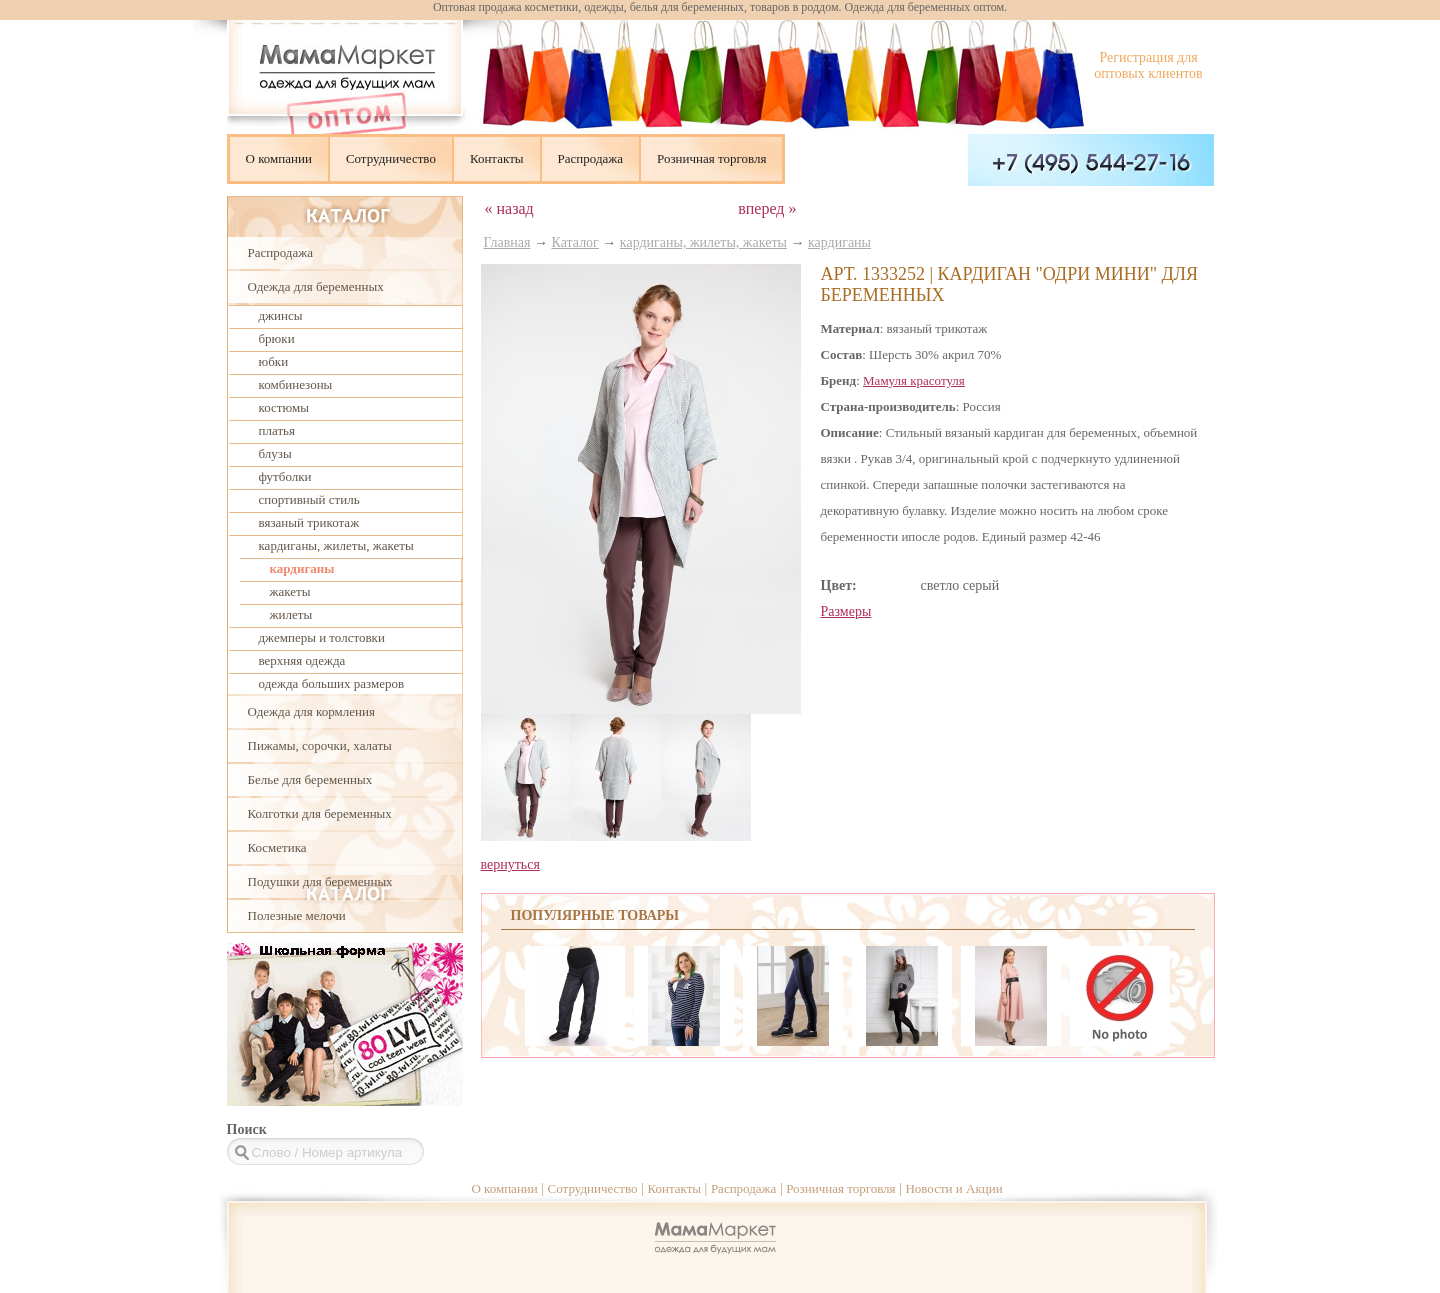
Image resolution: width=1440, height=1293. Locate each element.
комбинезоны (296, 384)
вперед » (767, 208)
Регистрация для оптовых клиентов (1148, 65)
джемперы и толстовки (322, 637)
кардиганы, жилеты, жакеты (336, 545)
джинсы (281, 315)
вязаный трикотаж (309, 522)
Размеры (846, 611)
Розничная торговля (711, 158)
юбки (274, 361)
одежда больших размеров (332, 683)
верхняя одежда (302, 660)
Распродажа (591, 158)
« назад (509, 208)
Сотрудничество (391, 158)
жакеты (290, 591)
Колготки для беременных (320, 813)
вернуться (510, 864)
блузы (275, 453)
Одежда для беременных (316, 286)
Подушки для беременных (320, 881)
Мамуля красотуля (914, 380)
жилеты (291, 614)
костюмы (284, 407)
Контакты (497, 158)
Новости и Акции (953, 1188)
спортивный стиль (309, 499)
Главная (507, 242)
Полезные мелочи (297, 915)
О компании (279, 158)
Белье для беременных (310, 779)
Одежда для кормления (311, 711)
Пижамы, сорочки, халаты (320, 745)
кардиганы (302, 568)
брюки (277, 338)
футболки (285, 476)
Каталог (575, 242)
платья (277, 430)
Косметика (277, 847)
